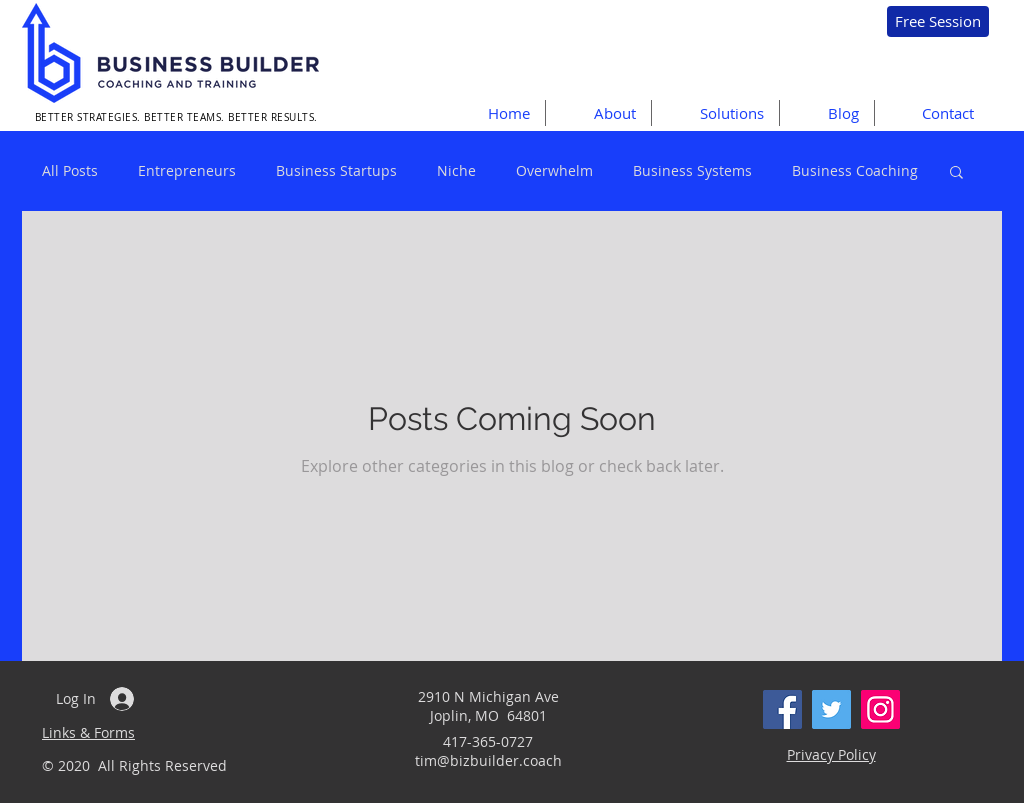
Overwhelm (554, 170)
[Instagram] (880, 709)
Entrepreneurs (187, 170)
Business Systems (692, 170)
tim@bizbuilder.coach (488, 760)
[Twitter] (831, 709)
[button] (715, 113)
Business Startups (336, 170)
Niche (456, 170)
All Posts (70, 170)
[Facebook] (782, 709)
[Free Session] (938, 21)
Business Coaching (855, 170)
